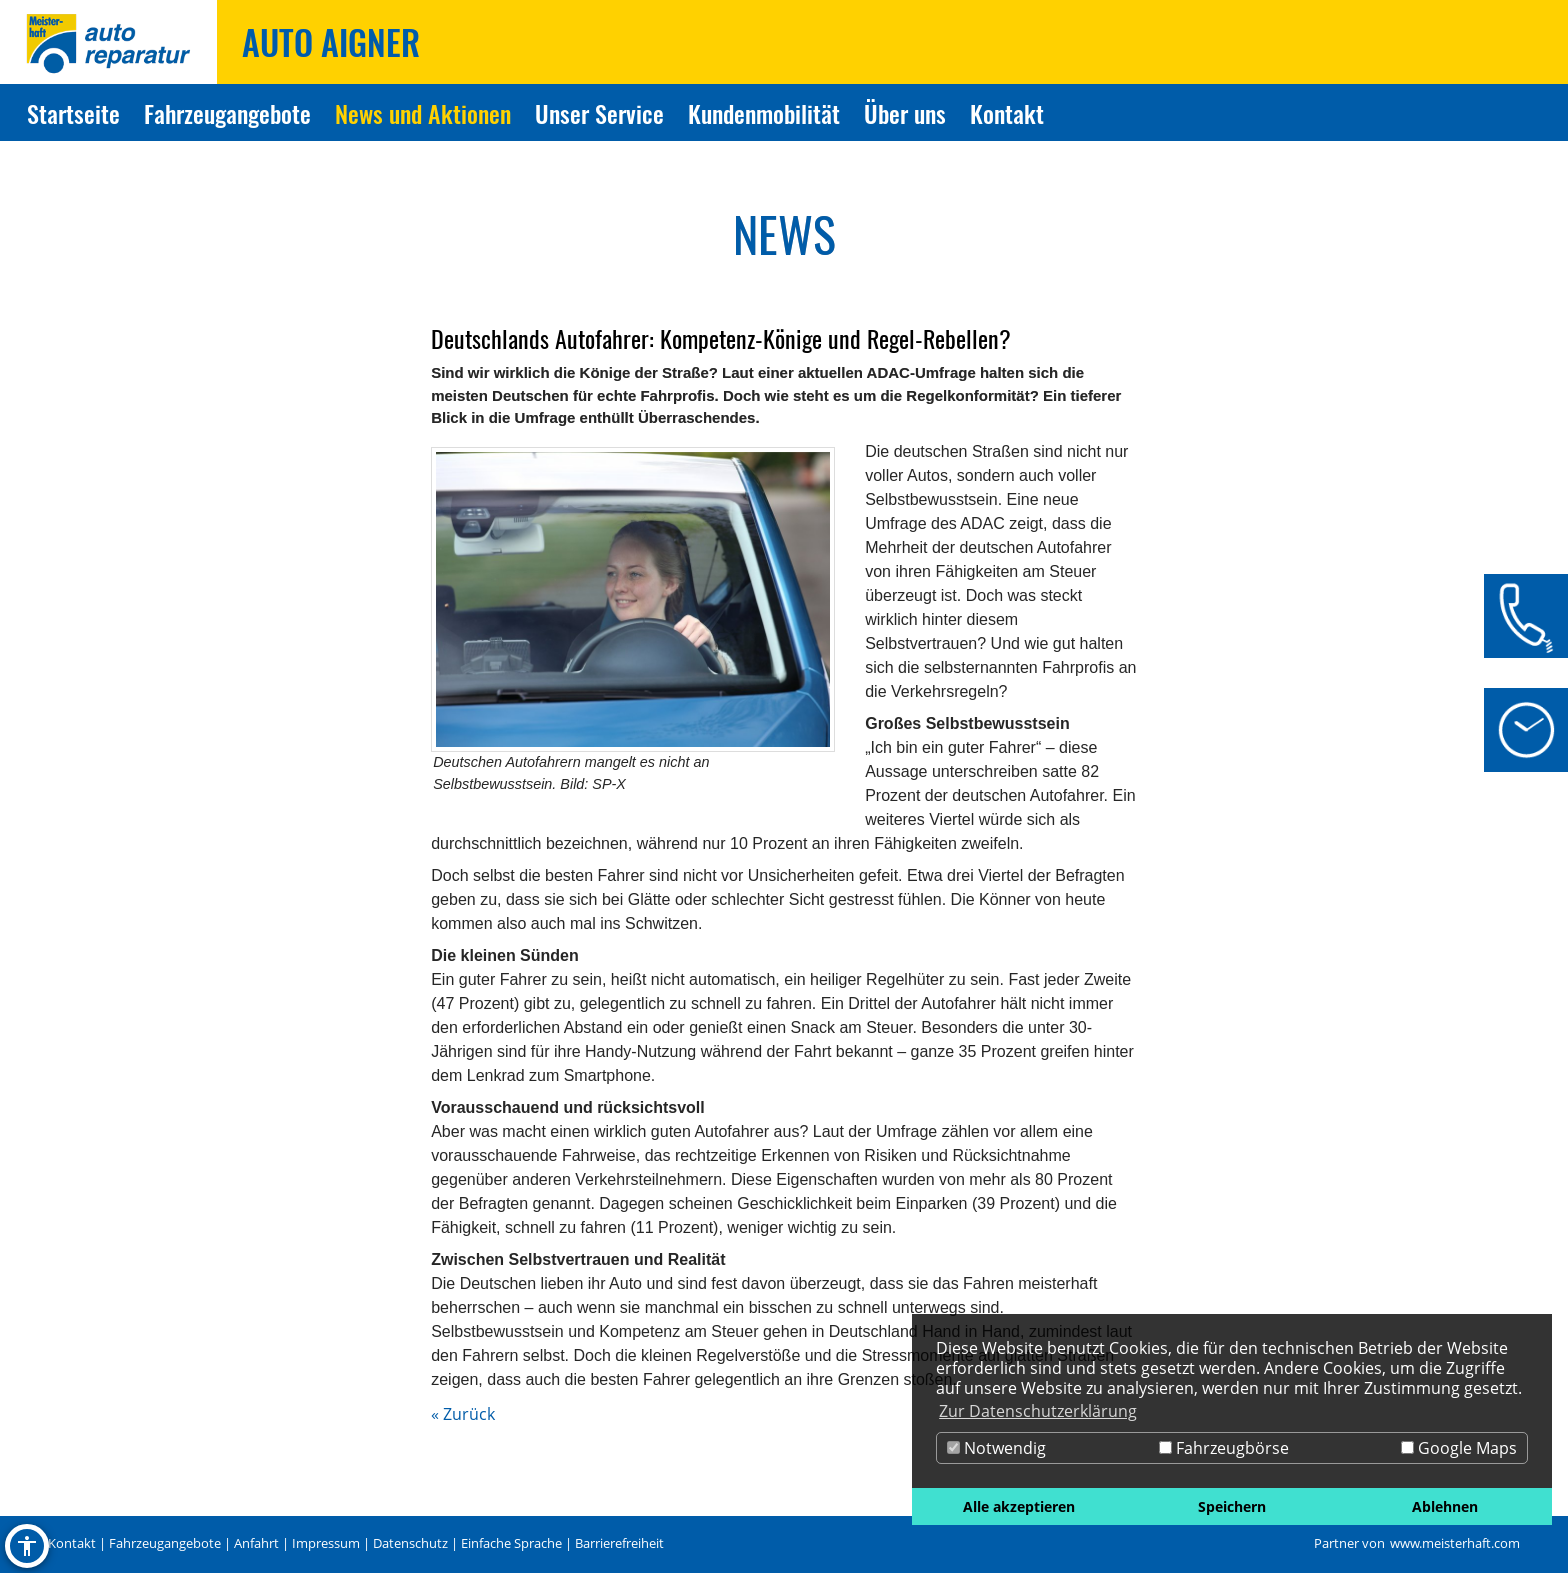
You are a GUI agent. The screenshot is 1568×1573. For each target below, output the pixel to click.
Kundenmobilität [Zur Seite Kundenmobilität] (764, 113)
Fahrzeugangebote (165, 1543)
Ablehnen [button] (1445, 1506)
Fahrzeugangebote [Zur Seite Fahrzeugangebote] (227, 113)
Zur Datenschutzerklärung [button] (1038, 1411)
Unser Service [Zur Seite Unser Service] (599, 113)
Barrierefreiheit (619, 1543)
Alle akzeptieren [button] (1019, 1506)
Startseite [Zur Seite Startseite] (73, 113)
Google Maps (1459, 1448)
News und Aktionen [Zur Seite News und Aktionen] (423, 113)
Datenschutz (410, 1543)
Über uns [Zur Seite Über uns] (905, 113)
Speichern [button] (1232, 1506)
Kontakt (72, 1543)
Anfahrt (256, 1543)
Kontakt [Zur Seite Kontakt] (1007, 113)
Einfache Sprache (511, 1543)
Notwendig (996, 1448)
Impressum (326, 1543)
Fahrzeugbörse (1224, 1448)
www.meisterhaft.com (1455, 1543)
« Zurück (463, 1414)
